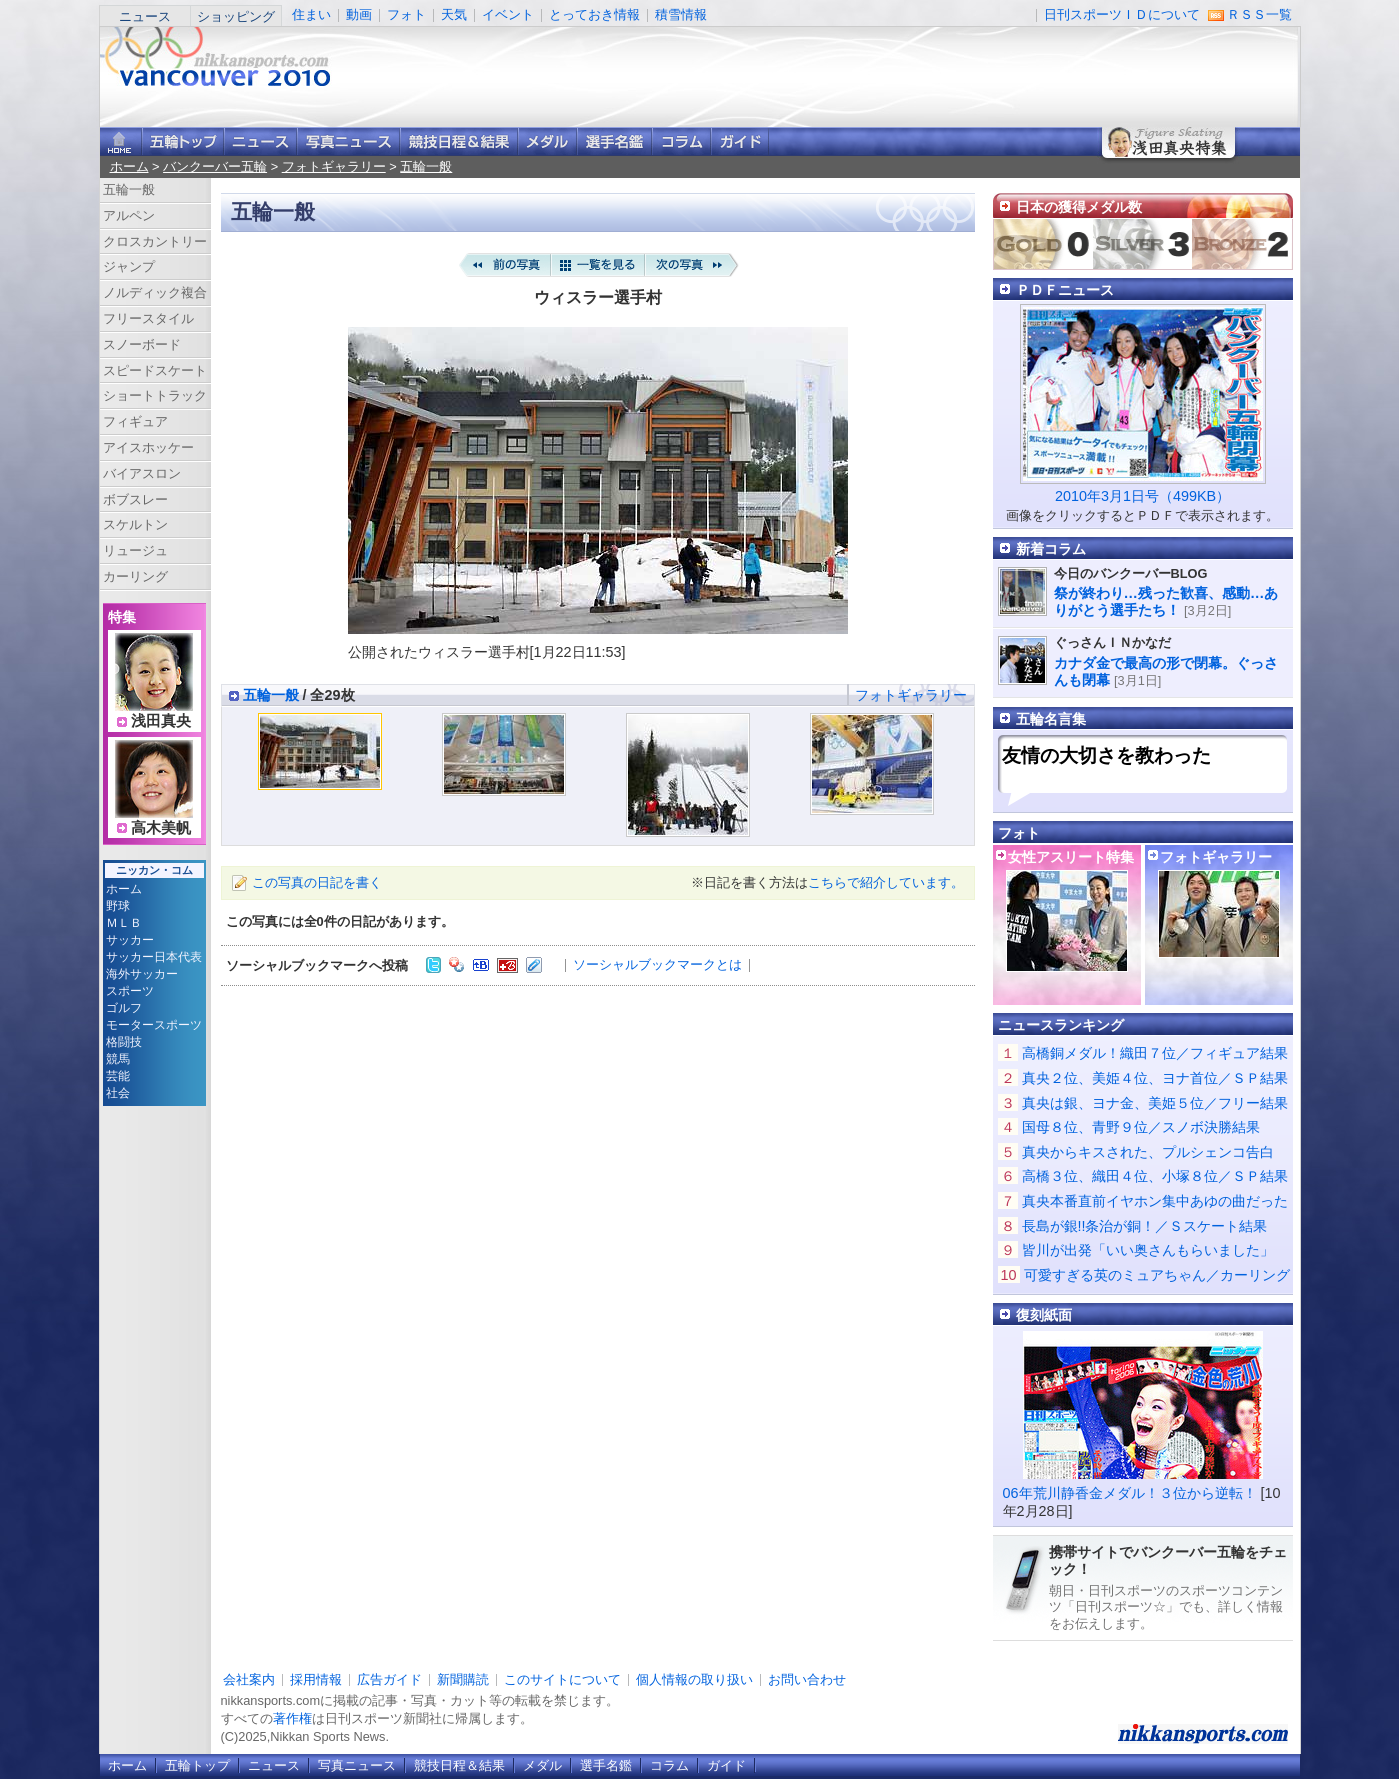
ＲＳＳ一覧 (1259, 14)
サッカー (130, 940)
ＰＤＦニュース (1065, 290)
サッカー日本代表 (154, 957)
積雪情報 (681, 14)
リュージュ (135, 550)
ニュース (145, 16)
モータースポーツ (154, 1025)
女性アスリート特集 (1071, 857)
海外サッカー (142, 974)
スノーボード (142, 344)
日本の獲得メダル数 (1079, 207)
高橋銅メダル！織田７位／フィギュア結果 (1155, 1053)
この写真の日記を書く (317, 882)
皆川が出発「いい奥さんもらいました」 (1148, 1250)
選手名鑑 (614, 141)
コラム (681, 141)
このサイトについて (562, 1679)
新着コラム (1051, 549)
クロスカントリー (155, 241)
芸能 (118, 1076)
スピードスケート (155, 370)
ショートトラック (155, 395)
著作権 (292, 1718)
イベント (508, 14)
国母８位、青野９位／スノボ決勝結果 (1141, 1127)
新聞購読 (463, 1679)
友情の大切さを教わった (1106, 755)
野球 (118, 906)
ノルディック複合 (155, 292)
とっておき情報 (594, 14)
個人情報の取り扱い (694, 1679)
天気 (454, 14)
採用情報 (316, 1679)
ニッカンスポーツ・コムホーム (121, 141)
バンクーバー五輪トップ (183, 141)
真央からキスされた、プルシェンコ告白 (1148, 1152)
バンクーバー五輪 (215, 166)
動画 (359, 14)
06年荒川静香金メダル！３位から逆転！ (1130, 1493)
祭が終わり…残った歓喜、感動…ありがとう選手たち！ (1166, 601)
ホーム (129, 166)
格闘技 (124, 1042)
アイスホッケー (148, 447)
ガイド (740, 141)
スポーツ (130, 991)
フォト (406, 14)
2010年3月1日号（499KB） (1142, 496)
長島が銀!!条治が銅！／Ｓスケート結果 (1145, 1226)
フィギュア (135, 421)
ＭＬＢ (124, 923)
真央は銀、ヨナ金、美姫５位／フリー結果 (1155, 1103)
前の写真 (504, 265)
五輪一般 (426, 166)
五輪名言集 (1051, 719)
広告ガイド (389, 1679)
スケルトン (135, 524)
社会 (118, 1093)
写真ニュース (348, 141)
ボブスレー (135, 499)
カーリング (135, 576)
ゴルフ (124, 1008)
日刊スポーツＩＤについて (1122, 14)
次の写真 (692, 265)
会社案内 (249, 1679)
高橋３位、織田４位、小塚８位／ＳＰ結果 (1155, 1176)
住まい (311, 14)
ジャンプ (129, 266)
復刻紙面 (1044, 1315)
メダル (547, 141)
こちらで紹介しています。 (886, 882)
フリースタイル (148, 318)
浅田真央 (161, 721)
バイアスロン (142, 473)
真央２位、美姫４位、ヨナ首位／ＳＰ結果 (1155, 1078)
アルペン (129, 215)
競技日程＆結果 (459, 141)
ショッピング (236, 16)
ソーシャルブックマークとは (657, 964)
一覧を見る (598, 265)
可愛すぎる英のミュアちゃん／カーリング (1157, 1275)
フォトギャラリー (334, 166)
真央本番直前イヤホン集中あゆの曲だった (1155, 1201)
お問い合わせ (807, 1679)
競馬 (118, 1059)
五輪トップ (197, 1765)
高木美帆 (161, 828)
